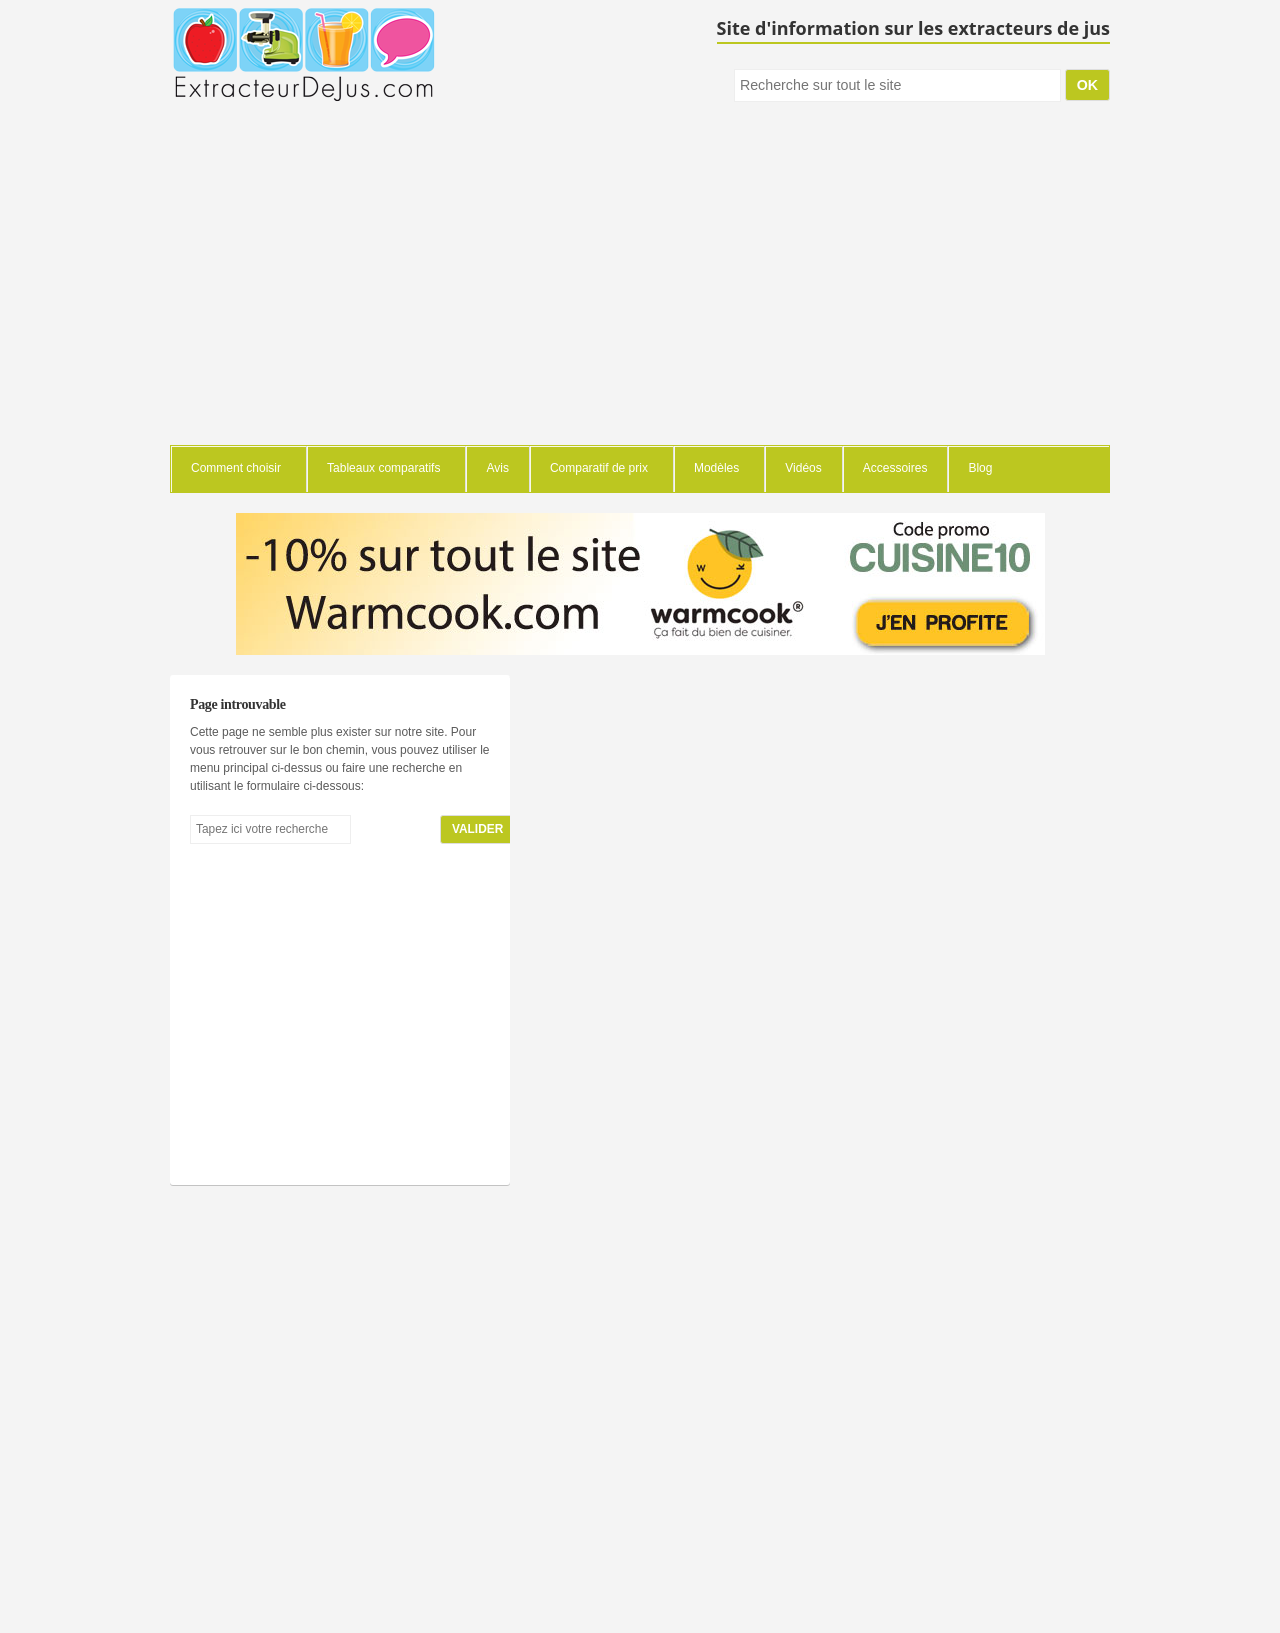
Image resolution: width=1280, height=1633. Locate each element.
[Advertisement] (640, 295)
